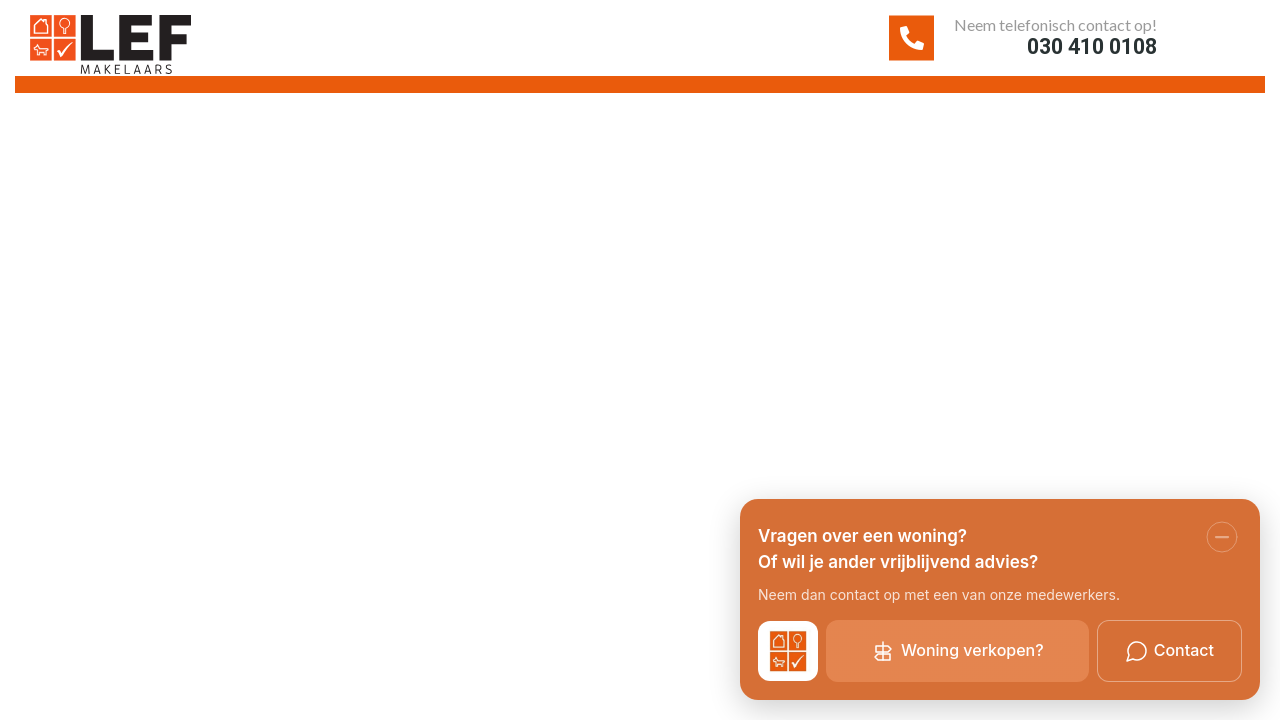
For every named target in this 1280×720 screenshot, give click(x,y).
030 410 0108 (1049, 54)
